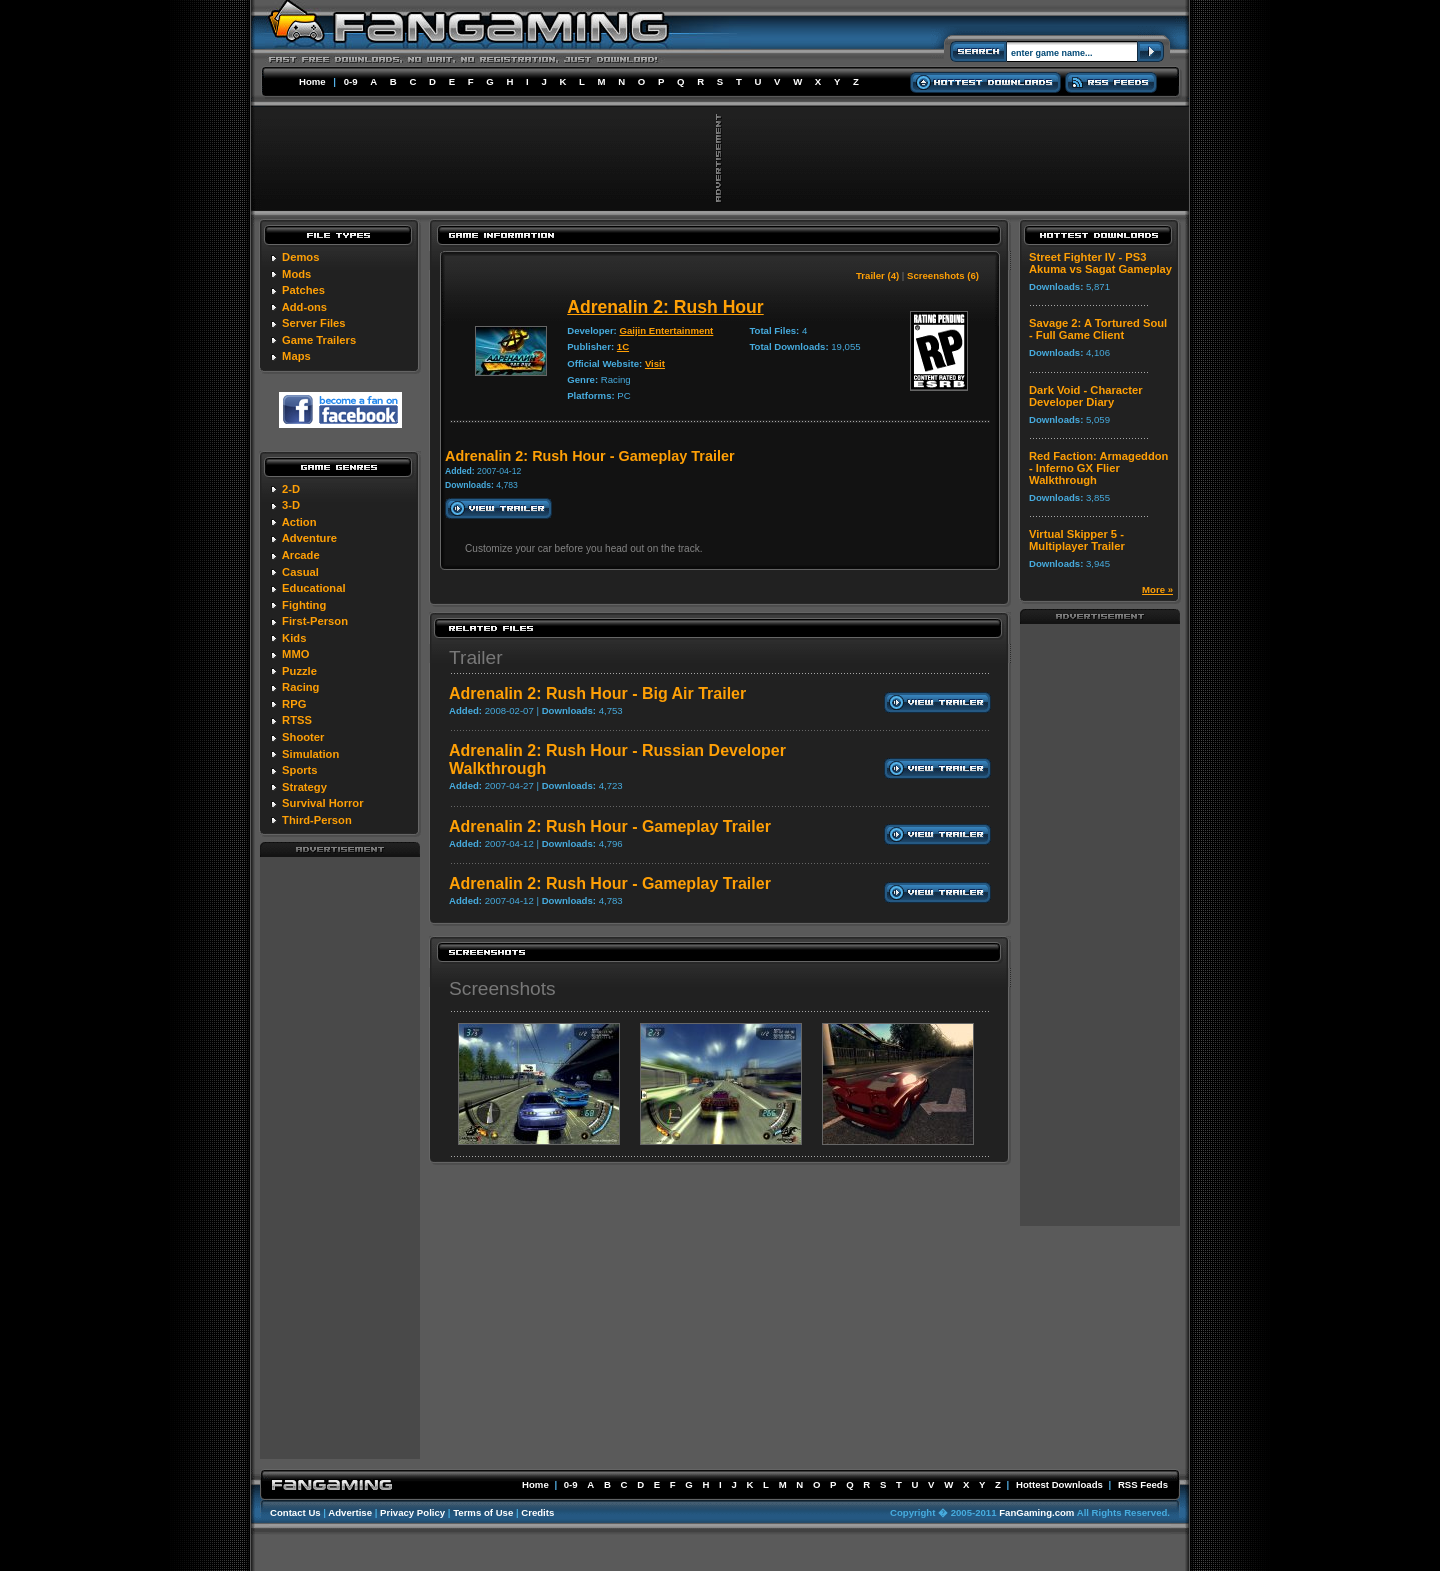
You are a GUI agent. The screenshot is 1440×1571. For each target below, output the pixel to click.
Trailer (476, 657)
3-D (291, 505)
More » (1157, 589)
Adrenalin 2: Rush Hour (665, 307)
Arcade (301, 555)
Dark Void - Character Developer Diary (1086, 396)
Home (312, 81)
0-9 (351, 81)
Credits (537, 1512)
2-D (291, 489)
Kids (294, 638)
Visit (655, 363)
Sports (299, 770)
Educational (313, 588)
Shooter (303, 737)
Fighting (304, 605)
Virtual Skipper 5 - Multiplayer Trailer (1077, 540)
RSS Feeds (1143, 1484)
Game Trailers (319, 340)
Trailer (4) (877, 275)
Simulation (310, 754)
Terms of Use (483, 1512)
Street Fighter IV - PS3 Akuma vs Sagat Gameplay (1100, 263)
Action (299, 522)
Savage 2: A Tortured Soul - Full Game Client (1098, 329)
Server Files (313, 323)
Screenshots (502, 988)
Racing (300, 687)
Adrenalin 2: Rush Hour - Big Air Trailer (597, 693)
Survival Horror (322, 803)
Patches (303, 290)
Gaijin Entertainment (666, 330)
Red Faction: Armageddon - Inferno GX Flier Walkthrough (1098, 468)
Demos (300, 257)
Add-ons (304, 307)
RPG (294, 704)
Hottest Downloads (1059, 1484)
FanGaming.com (1036, 1512)
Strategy (304, 787)
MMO (295, 654)
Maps (296, 356)
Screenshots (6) (943, 275)
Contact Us (295, 1512)
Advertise (350, 1512)
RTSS (297, 720)
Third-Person (317, 820)
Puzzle (299, 671)
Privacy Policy (412, 1512)
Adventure (309, 538)
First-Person (315, 621)
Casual (300, 572)
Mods (296, 274)
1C (623, 346)
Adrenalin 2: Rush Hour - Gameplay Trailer (610, 826)
